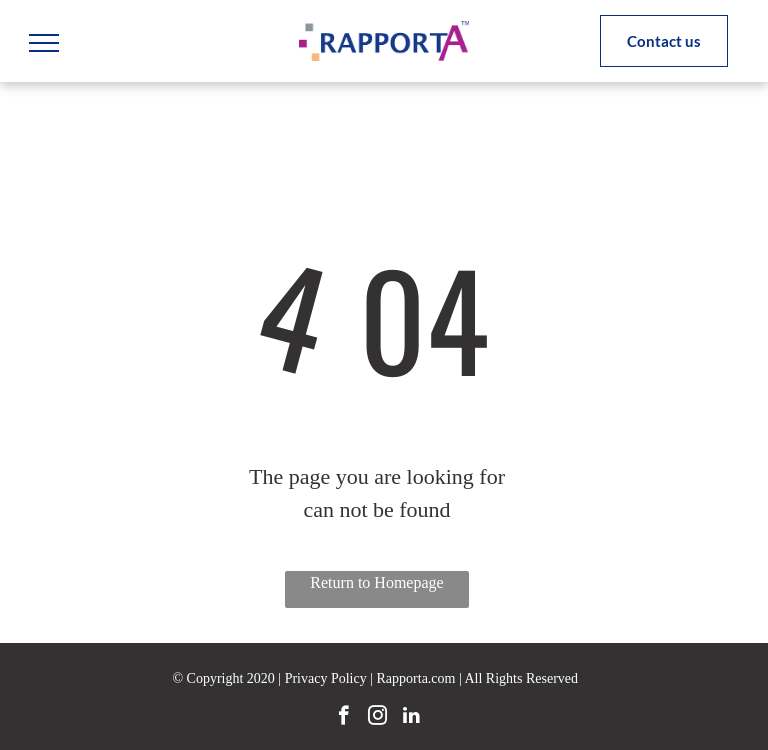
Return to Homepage (376, 582)
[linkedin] (411, 718)
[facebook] (343, 718)
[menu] (44, 43)
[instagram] (377, 718)
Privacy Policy (326, 678)
